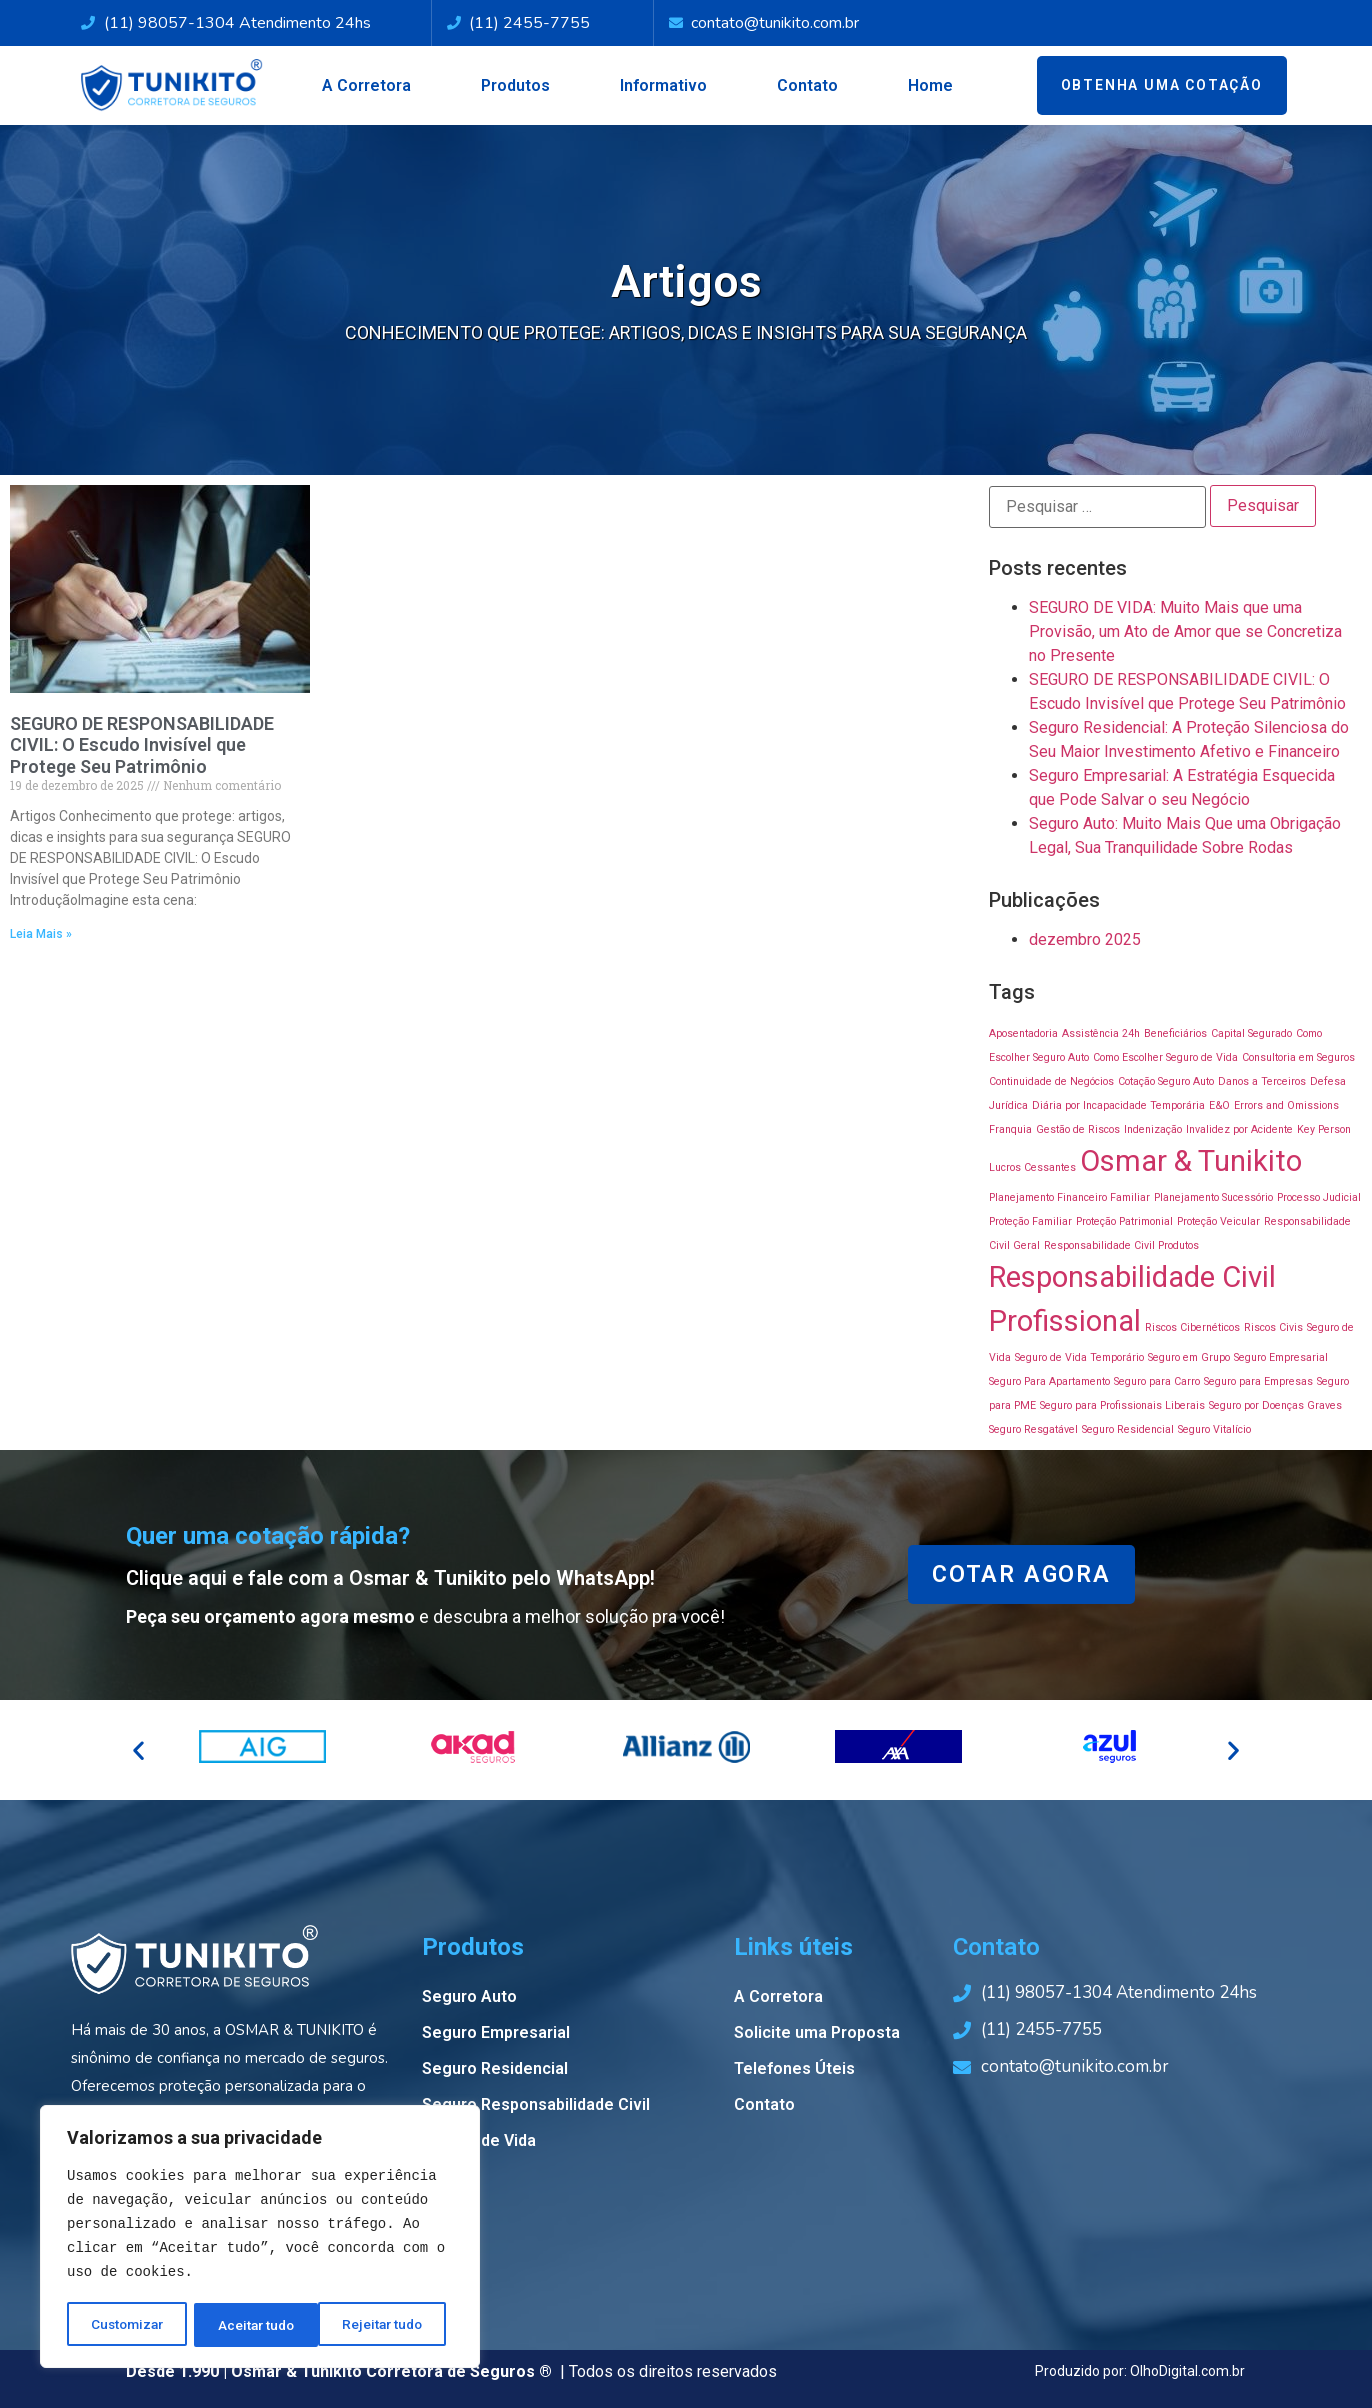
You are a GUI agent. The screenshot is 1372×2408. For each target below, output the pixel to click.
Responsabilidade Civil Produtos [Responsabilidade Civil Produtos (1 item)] (1121, 1245)
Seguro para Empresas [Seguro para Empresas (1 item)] (1258, 1381)
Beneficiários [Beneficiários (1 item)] (1175, 1033)
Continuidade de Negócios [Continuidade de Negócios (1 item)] (1051, 1081)
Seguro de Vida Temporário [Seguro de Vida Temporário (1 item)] (1079, 1357)
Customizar (127, 2325)
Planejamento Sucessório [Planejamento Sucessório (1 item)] (1213, 1197)
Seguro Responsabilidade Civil (536, 2104)
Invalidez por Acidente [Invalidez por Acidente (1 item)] (1239, 1129)
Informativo (663, 85)
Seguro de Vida (479, 2140)
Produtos (515, 85)
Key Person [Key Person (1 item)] (1324, 1129)
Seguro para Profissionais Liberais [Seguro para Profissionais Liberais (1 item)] (1122, 1405)
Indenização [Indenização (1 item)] (1153, 1129)
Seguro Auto (469, 1996)
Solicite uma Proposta (817, 2032)
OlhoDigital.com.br (1187, 2371)
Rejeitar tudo (259, 2325)
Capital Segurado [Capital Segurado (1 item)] (1251, 1033)
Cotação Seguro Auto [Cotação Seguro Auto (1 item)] (1166, 1081)
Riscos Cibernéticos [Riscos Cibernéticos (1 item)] (1192, 1327)
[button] (138, 1749)
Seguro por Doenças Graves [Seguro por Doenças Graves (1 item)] (1275, 1405)
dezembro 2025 (1085, 939)
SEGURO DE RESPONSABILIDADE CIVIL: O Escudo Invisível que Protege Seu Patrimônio (142, 745)
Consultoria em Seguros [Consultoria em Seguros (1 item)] (1298, 1057)
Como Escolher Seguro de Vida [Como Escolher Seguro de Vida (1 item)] (1165, 1057)
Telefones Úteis (794, 2068)
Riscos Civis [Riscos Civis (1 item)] (1273, 1327)
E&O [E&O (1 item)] (1219, 1105)
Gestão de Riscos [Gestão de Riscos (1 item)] (1078, 1129)
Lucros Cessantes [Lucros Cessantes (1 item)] (1032, 1167)
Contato (807, 85)
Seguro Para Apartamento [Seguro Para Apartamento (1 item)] (1049, 1381)
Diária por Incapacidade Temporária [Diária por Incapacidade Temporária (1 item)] (1118, 1105)
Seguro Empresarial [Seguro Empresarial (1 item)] (1281, 1357)
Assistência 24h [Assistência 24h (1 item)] (1101, 1033)
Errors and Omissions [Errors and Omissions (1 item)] (1286, 1105)
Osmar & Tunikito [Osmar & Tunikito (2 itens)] (1191, 1161)
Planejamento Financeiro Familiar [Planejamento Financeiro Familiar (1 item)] (1069, 1197)
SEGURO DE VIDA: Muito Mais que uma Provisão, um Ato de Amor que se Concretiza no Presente (1185, 631)
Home (930, 85)
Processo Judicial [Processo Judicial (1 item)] (1319, 1197)
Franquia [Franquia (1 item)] (1010, 1129)
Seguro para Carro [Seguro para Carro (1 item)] (1157, 1381)
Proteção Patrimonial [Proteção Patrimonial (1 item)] (1124, 1221)
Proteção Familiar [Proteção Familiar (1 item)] (1030, 1221)
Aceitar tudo (392, 2325)
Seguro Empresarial (496, 2032)
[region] (260, 2238)
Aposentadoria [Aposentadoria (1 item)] (1023, 1033)
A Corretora (366, 85)
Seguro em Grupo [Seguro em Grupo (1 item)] (1189, 1357)
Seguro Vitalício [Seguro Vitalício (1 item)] (1214, 1429)
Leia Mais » (41, 934)
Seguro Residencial (495, 2068)
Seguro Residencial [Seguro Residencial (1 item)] (1128, 1429)
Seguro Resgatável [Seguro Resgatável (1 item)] (1033, 1429)
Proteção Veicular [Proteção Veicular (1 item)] (1218, 1221)
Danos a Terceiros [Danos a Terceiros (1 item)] (1262, 1081)
